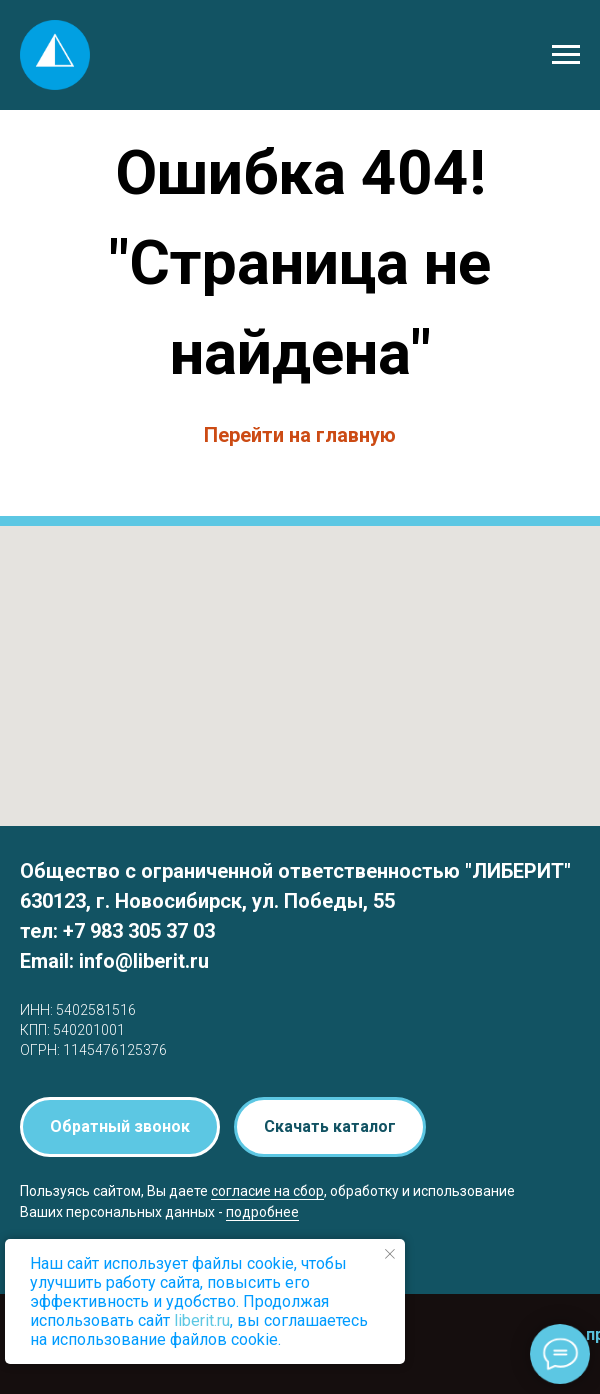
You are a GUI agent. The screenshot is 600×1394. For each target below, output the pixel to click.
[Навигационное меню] (566, 55)
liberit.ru (202, 1320)
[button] (120, 1127)
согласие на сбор (267, 1191)
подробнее (262, 1212)
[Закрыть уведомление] (390, 1254)
